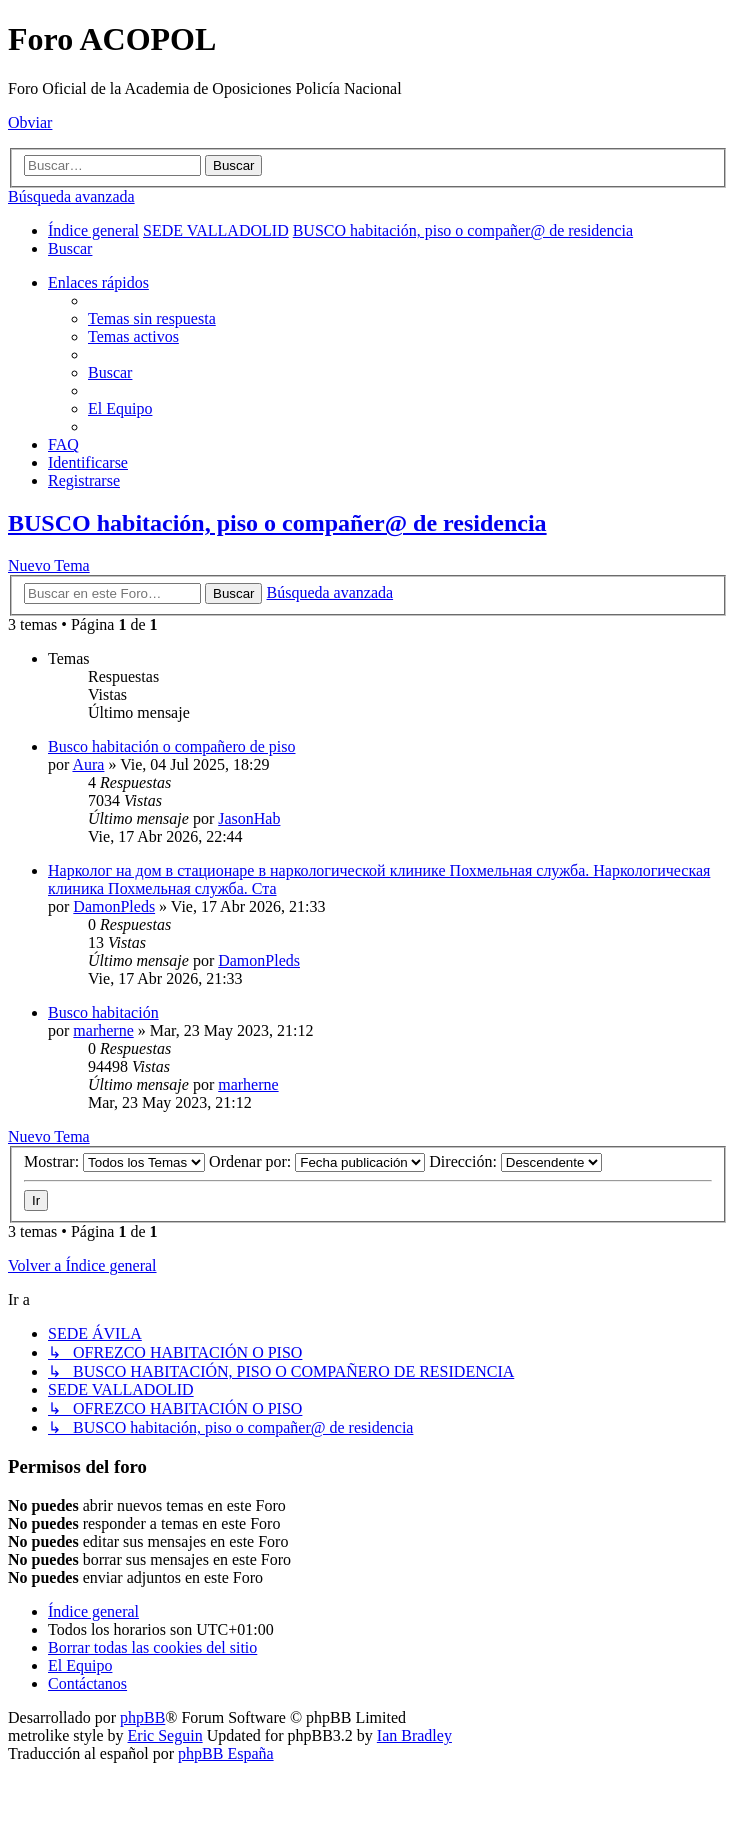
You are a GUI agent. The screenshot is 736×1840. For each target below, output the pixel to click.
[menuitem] (70, 248)
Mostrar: (114, 1161)
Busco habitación (103, 1012)
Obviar (30, 122)
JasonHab (249, 818)
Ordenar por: (317, 1161)
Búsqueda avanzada (71, 196)
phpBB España (226, 1753)
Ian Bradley (414, 1735)
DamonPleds (114, 906)
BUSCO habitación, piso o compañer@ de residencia (277, 523)
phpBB (142, 1717)
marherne (103, 1030)
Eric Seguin (165, 1735)
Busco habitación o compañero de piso (172, 746)
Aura (88, 764)
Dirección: (515, 1161)
